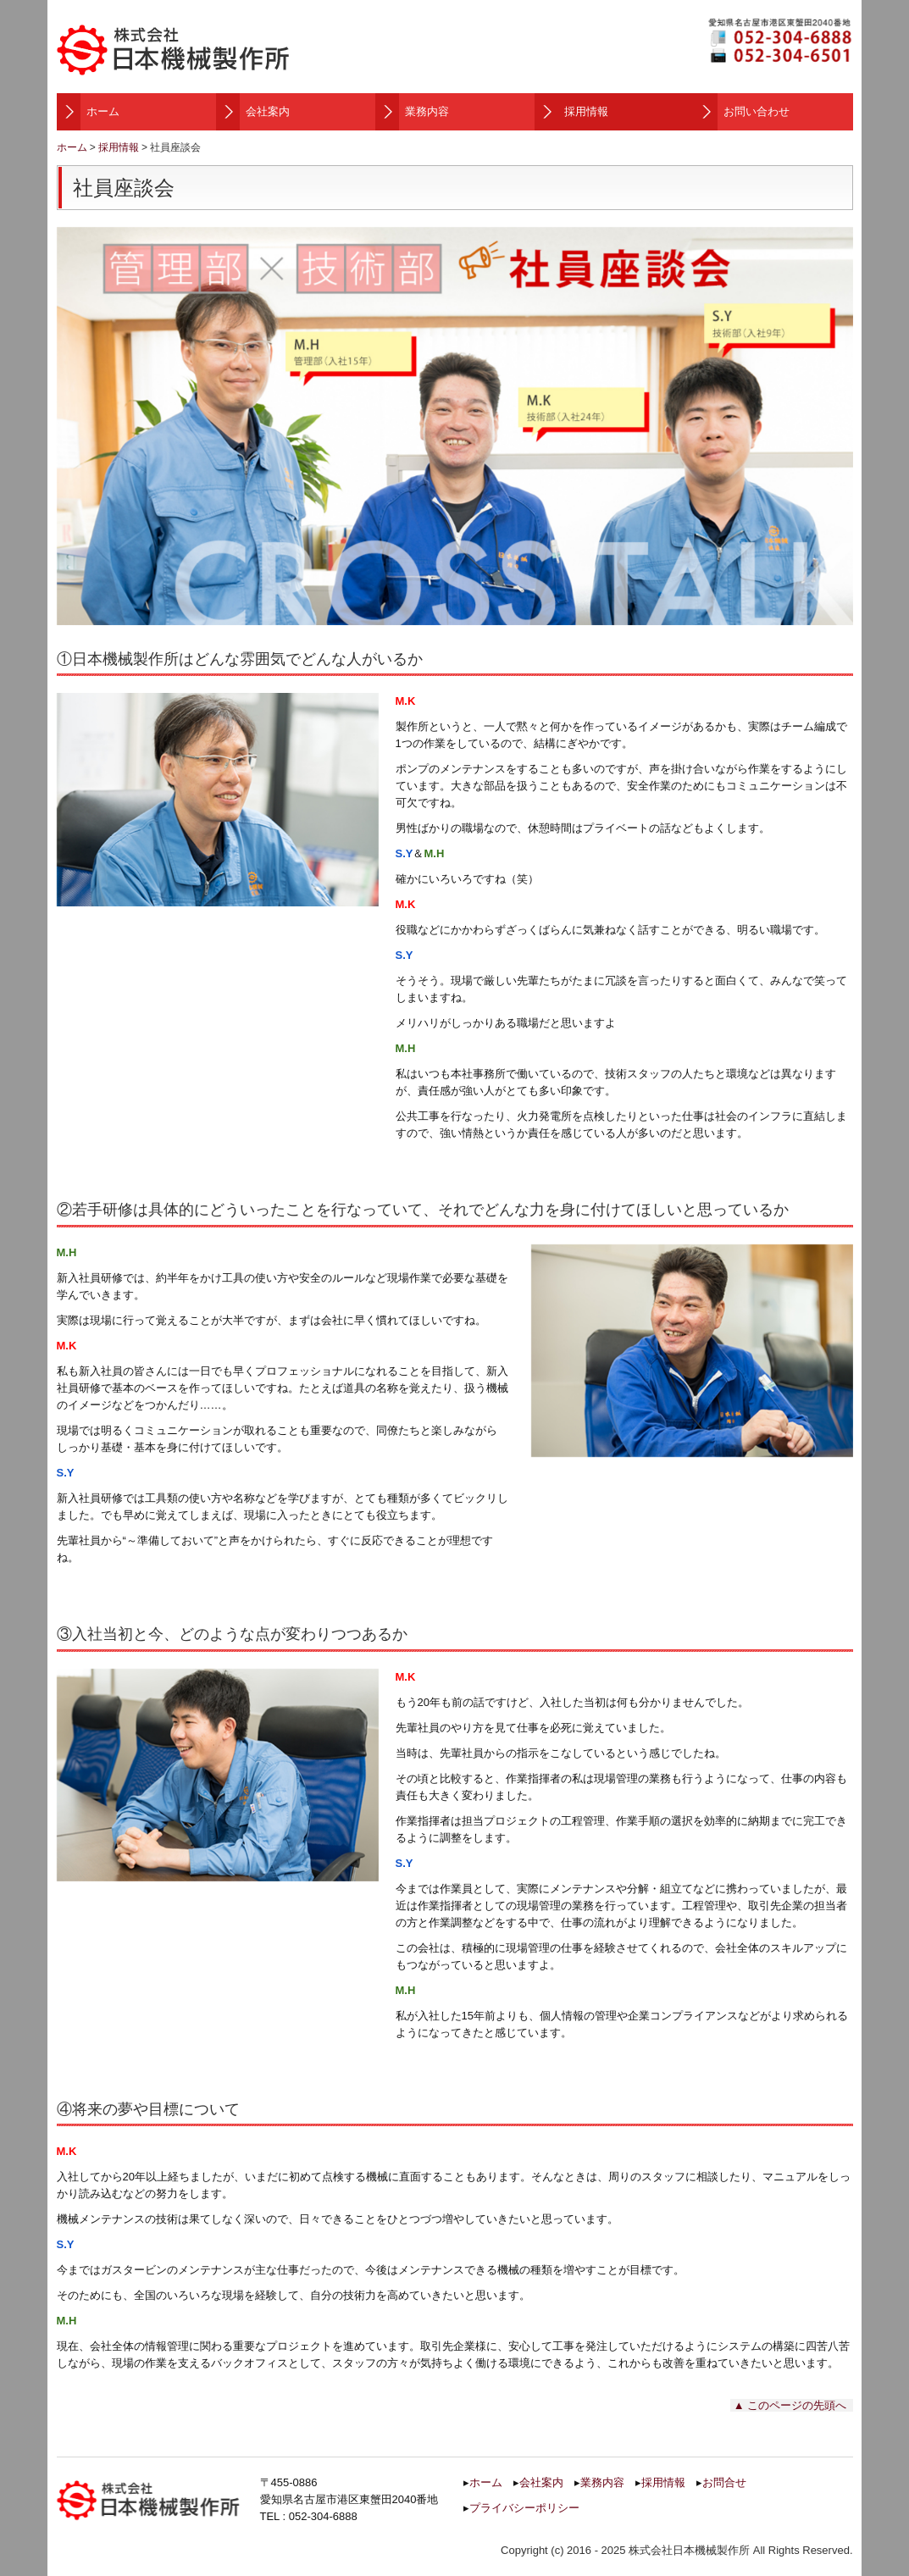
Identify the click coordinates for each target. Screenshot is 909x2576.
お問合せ (724, 2482)
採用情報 (586, 111)
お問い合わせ (756, 111)
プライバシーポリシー (524, 2507)
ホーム (102, 111)
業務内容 (427, 111)
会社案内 (268, 111)
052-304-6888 (323, 2516)
